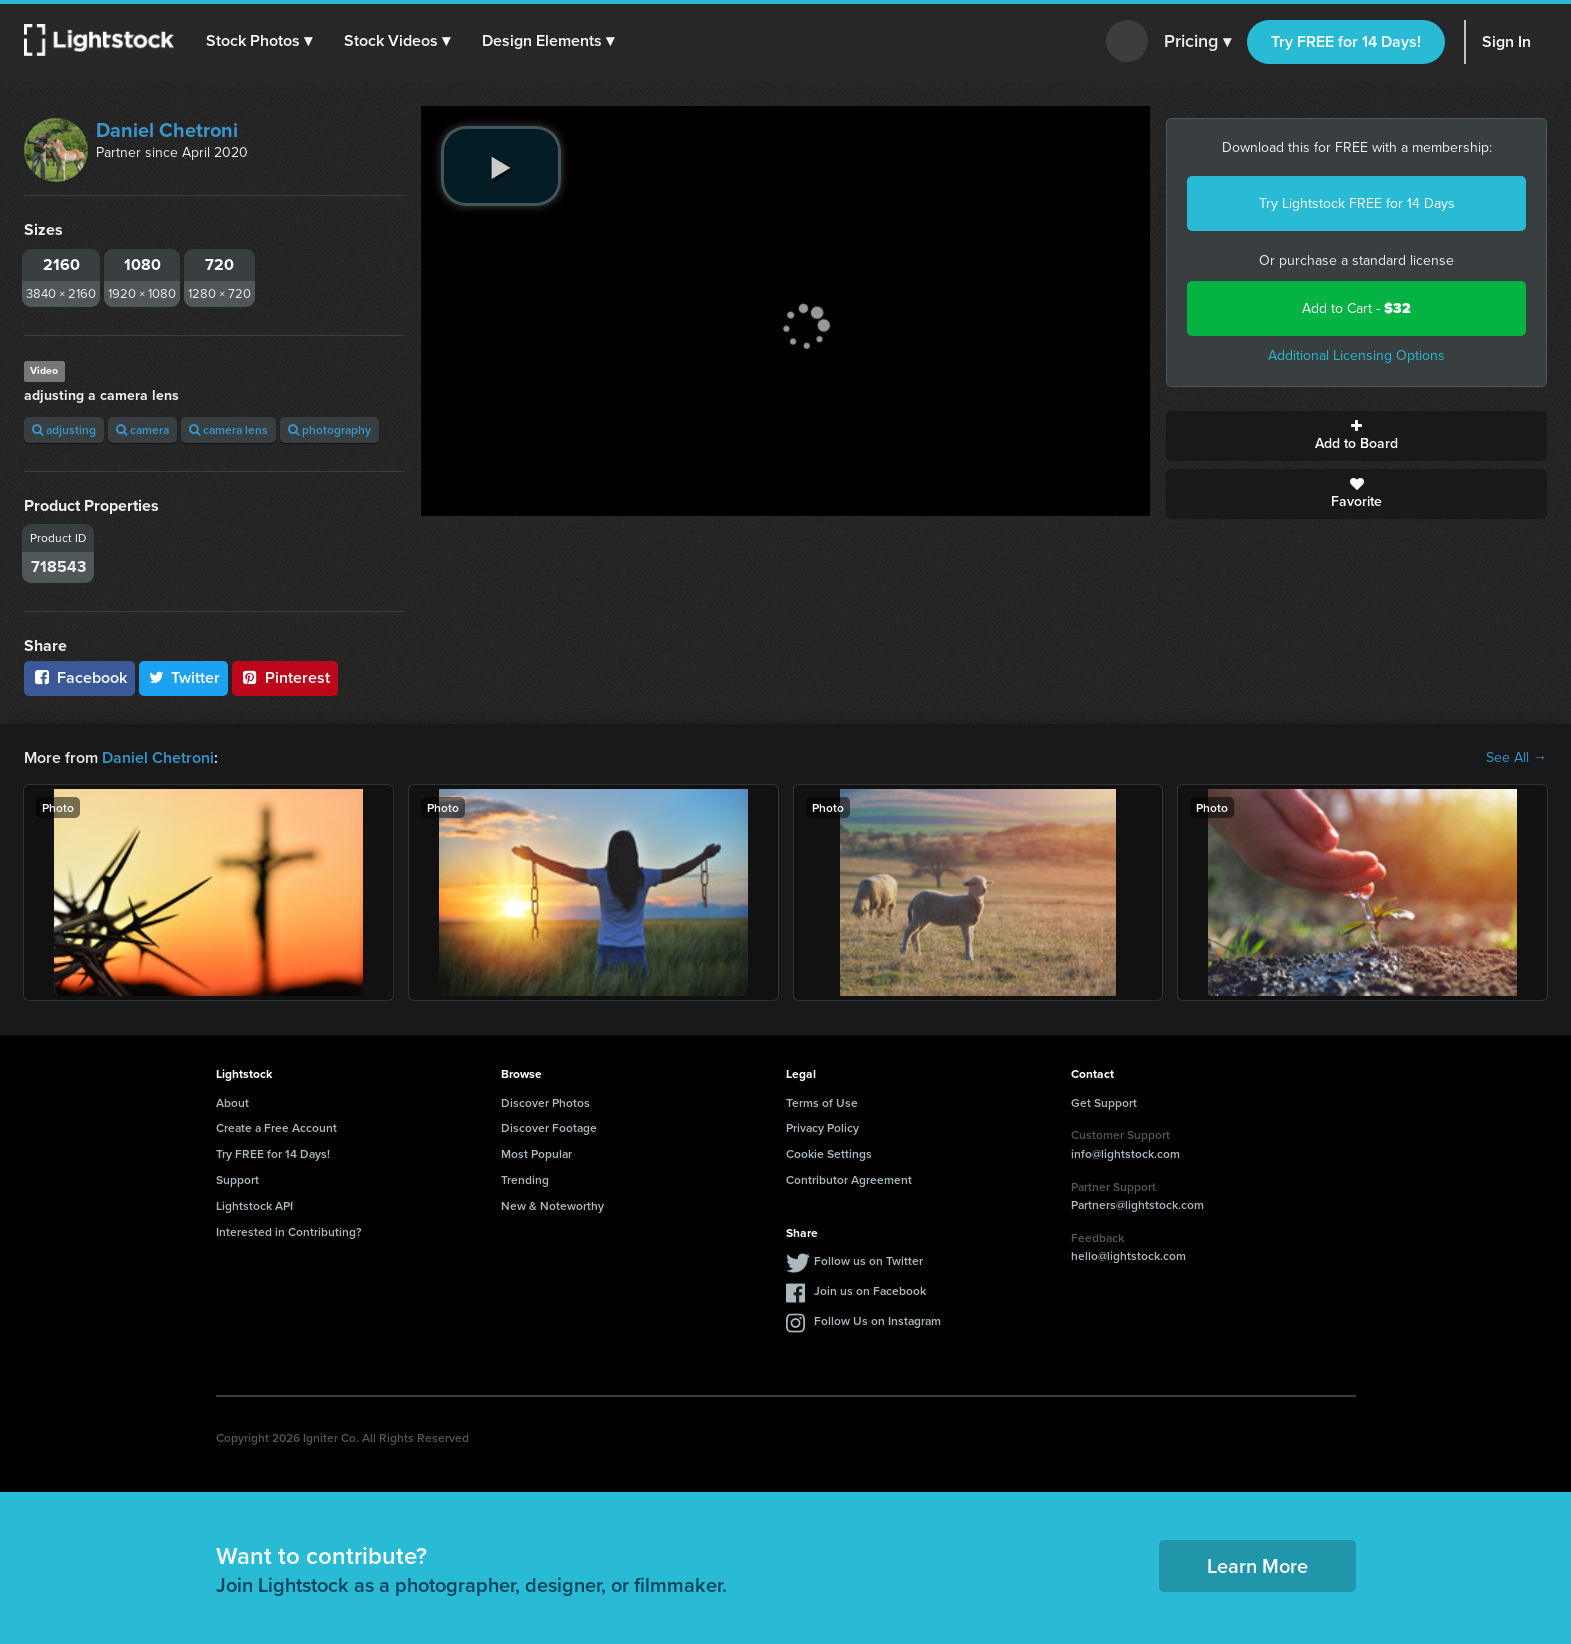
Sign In (1506, 41)
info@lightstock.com (1125, 1153)
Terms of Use (822, 1102)
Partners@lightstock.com (1137, 1204)
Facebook (79, 677)
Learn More (1257, 1565)
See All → (1516, 758)
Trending (525, 1179)
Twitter (184, 677)
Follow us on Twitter (868, 1260)
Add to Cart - (1356, 308)
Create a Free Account (276, 1127)
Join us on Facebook (870, 1290)
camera (142, 429)
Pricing (1197, 42)
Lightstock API (254, 1205)
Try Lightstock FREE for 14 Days (1357, 203)
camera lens (228, 429)
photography (329, 429)
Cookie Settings (829, 1153)
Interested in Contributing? (289, 1231)
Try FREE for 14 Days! (1346, 41)
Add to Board (1356, 436)
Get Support (1104, 1102)
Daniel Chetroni (167, 130)
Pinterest (285, 677)
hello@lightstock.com (1128, 1255)
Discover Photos (545, 1102)
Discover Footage (549, 1127)
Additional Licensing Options (1356, 355)
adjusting (64, 429)
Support (237, 1179)
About (232, 1102)
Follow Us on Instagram (877, 1320)
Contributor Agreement (849, 1179)
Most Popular (536, 1153)
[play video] (501, 166)
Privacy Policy (822, 1127)
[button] (259, 41)
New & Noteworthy (552, 1205)
